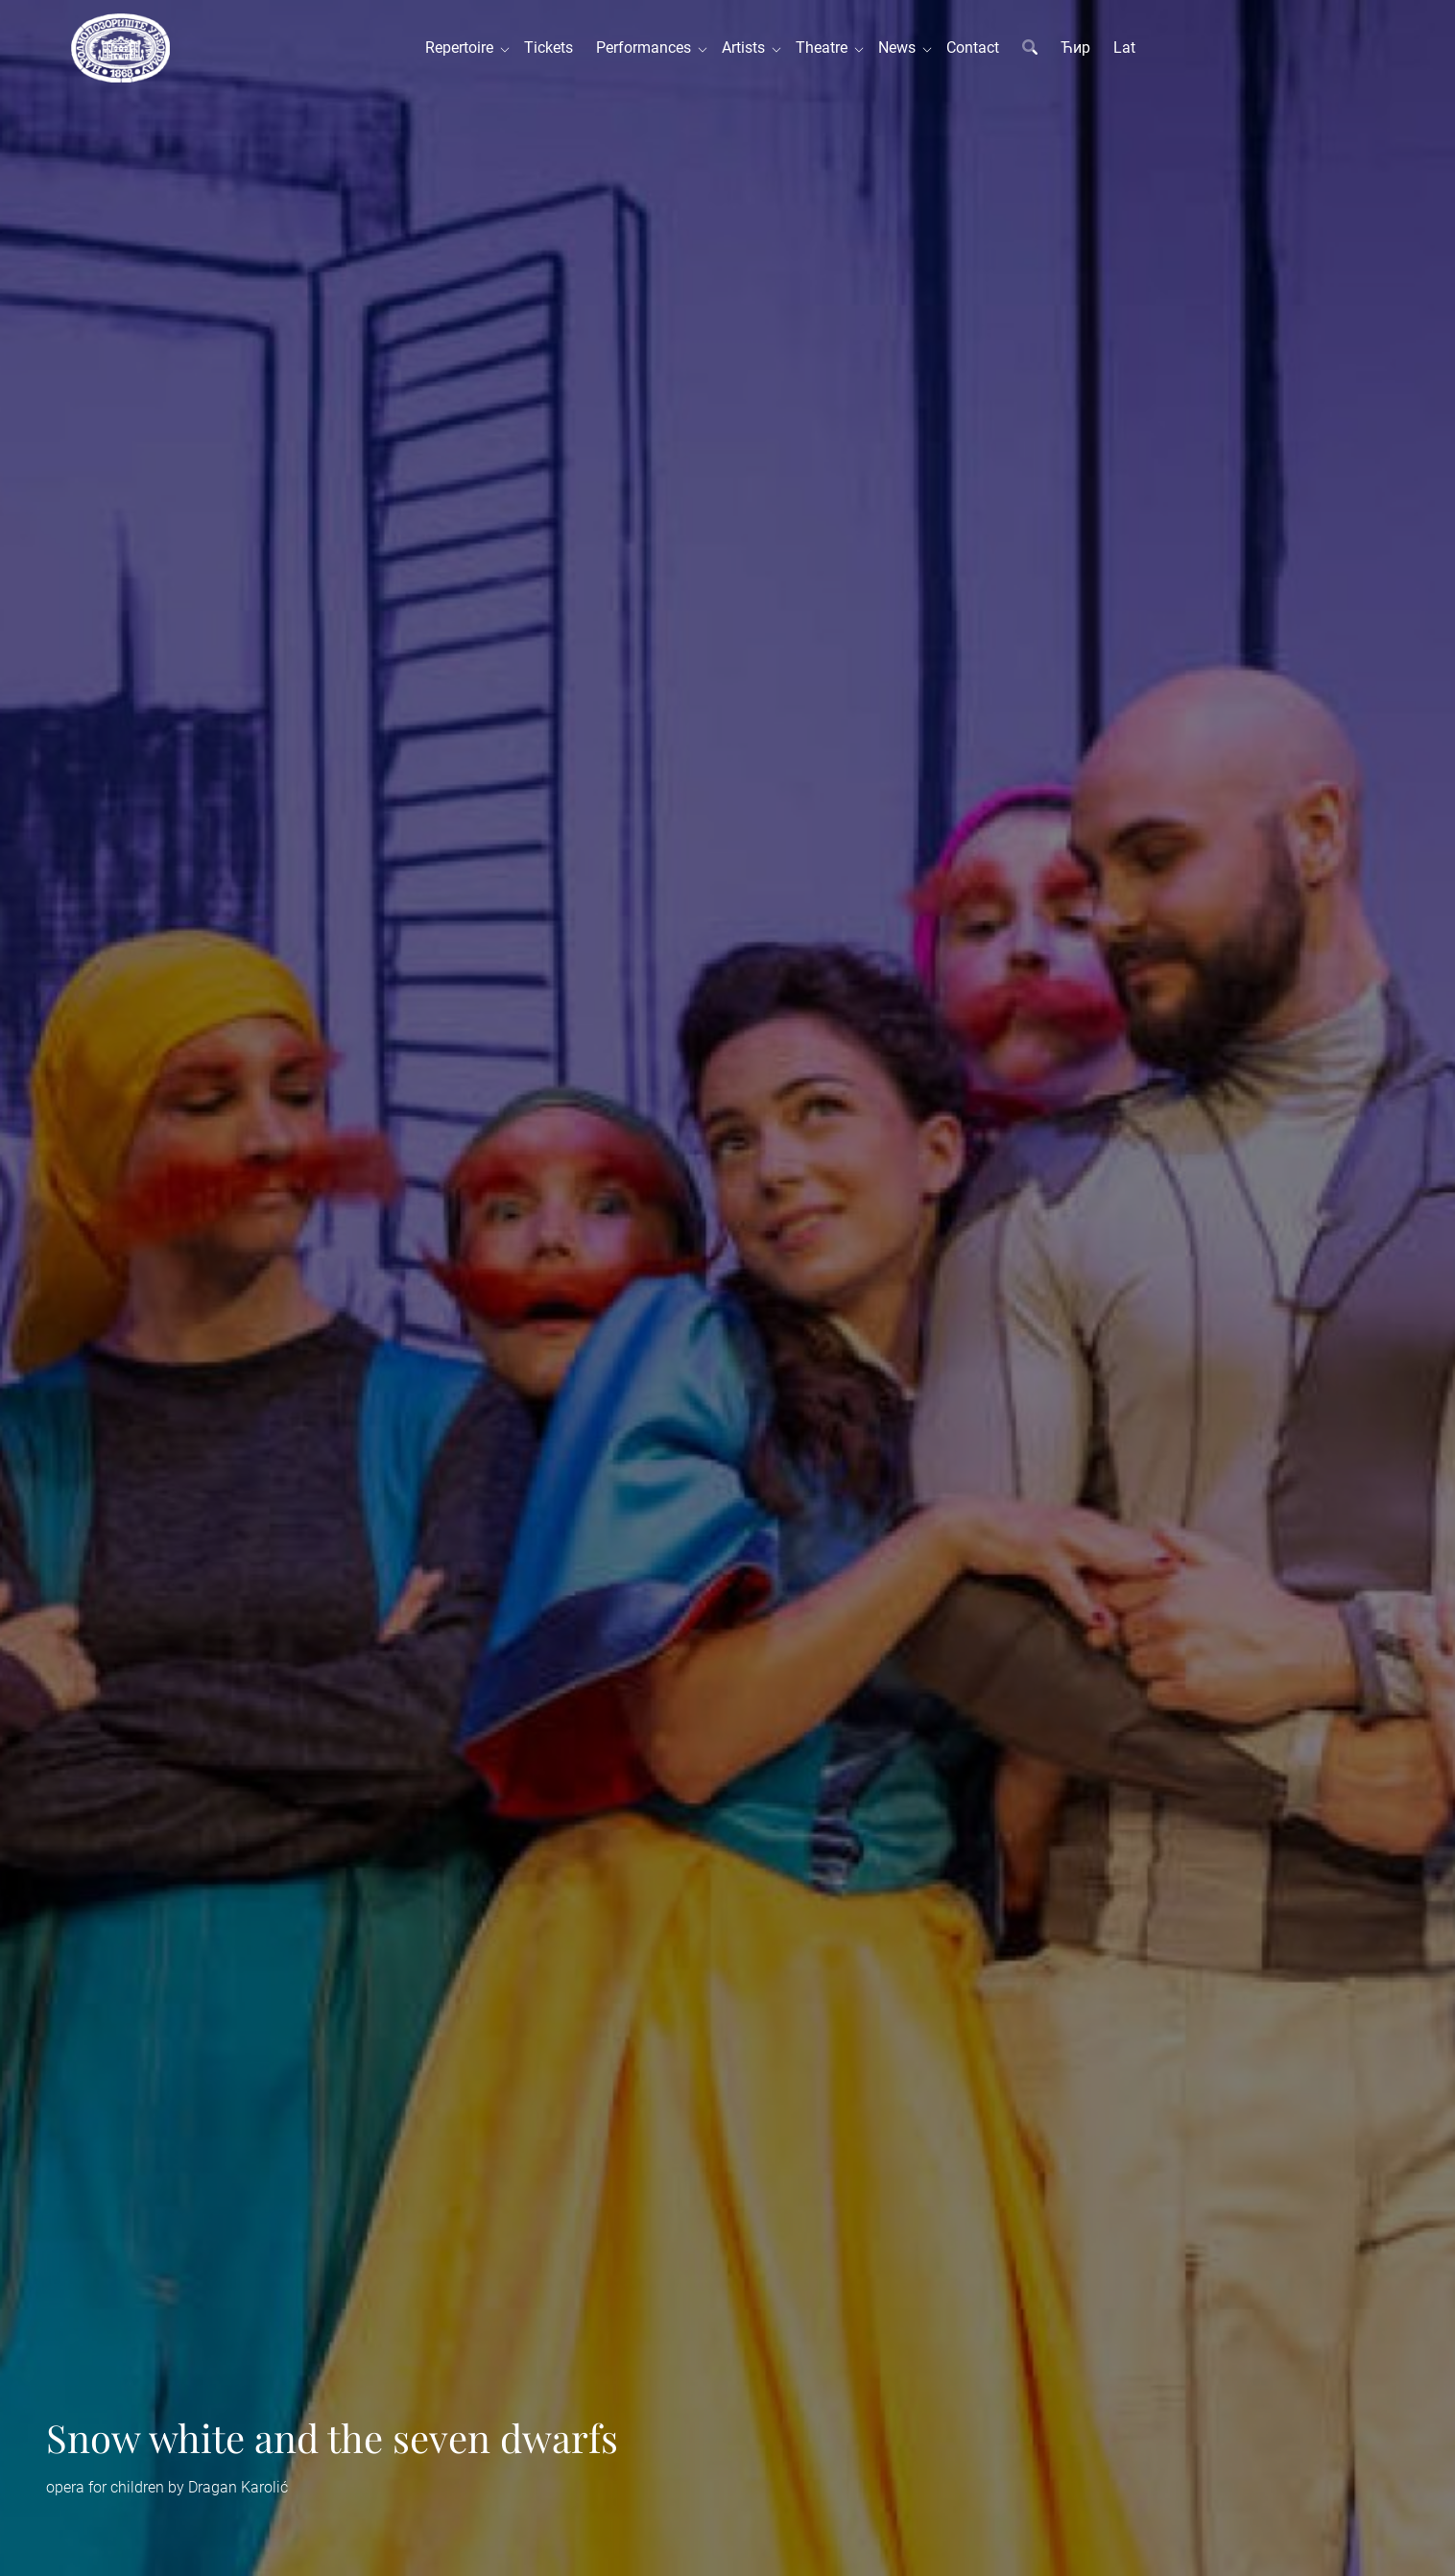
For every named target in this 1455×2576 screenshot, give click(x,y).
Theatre (825, 47)
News (900, 47)
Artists (747, 47)
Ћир (1075, 47)
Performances (647, 47)
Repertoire (463, 47)
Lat (1124, 47)
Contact (972, 47)
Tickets (548, 47)
